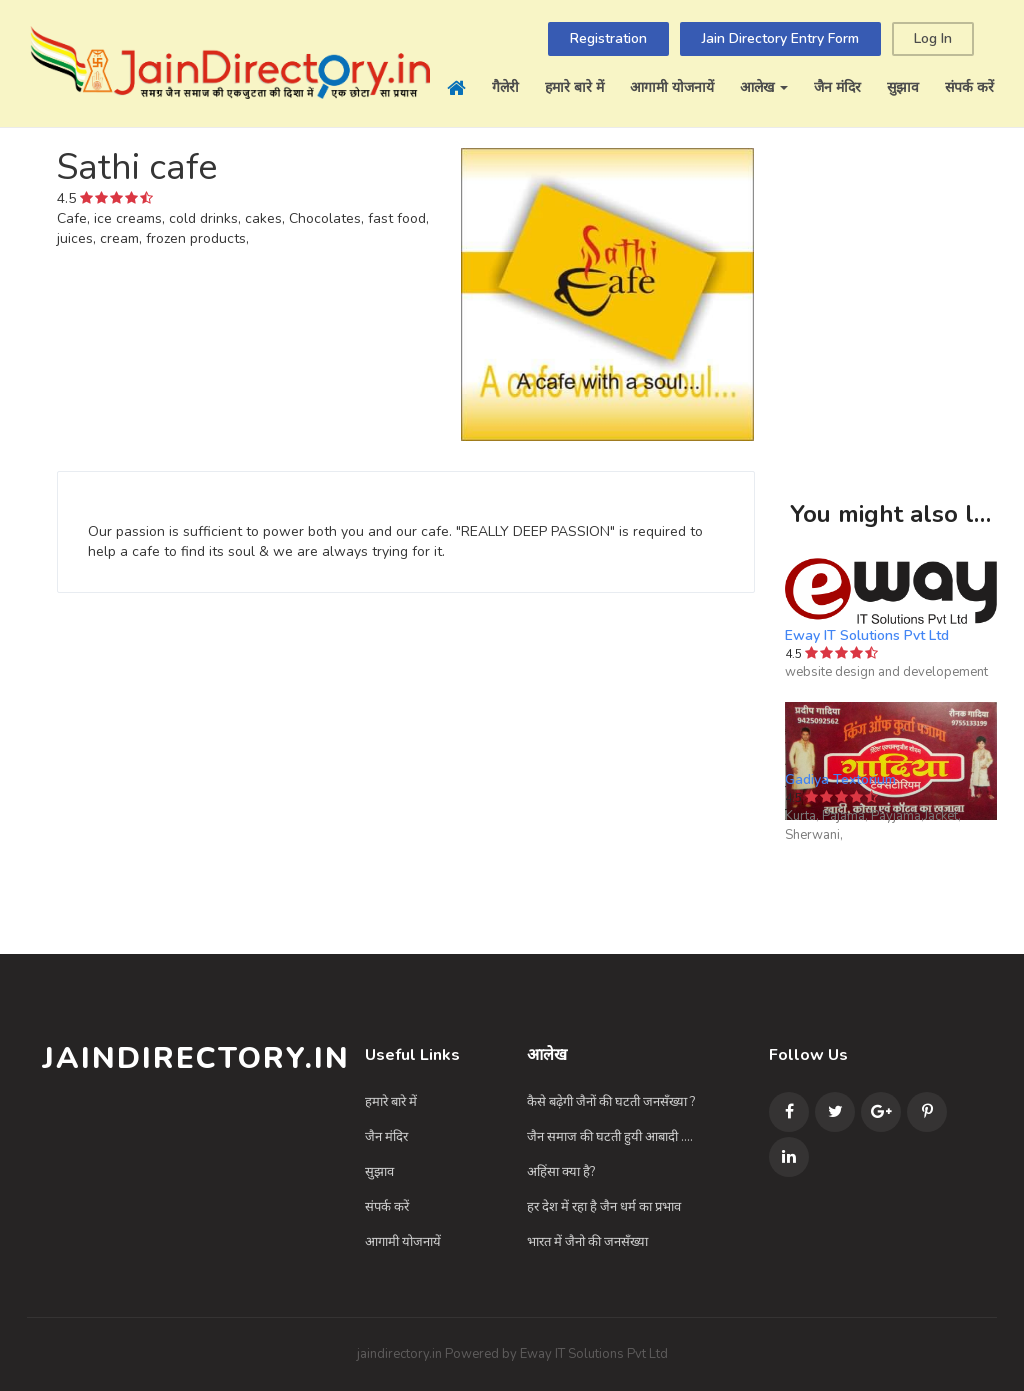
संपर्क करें (969, 87)
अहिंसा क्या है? (561, 1172)
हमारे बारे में (574, 87)
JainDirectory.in (196, 1058)
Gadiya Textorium (840, 779)
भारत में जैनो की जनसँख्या (587, 1242)
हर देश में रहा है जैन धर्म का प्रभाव (604, 1207)
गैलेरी (505, 87)
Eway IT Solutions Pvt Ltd (867, 635)
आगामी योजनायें (672, 87)
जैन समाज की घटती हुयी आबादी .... (610, 1137)
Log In (933, 38)
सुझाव (903, 87)
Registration (608, 38)
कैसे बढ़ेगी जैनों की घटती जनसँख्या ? (611, 1102)
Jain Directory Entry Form (780, 38)
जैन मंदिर (837, 87)
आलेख (764, 87)
